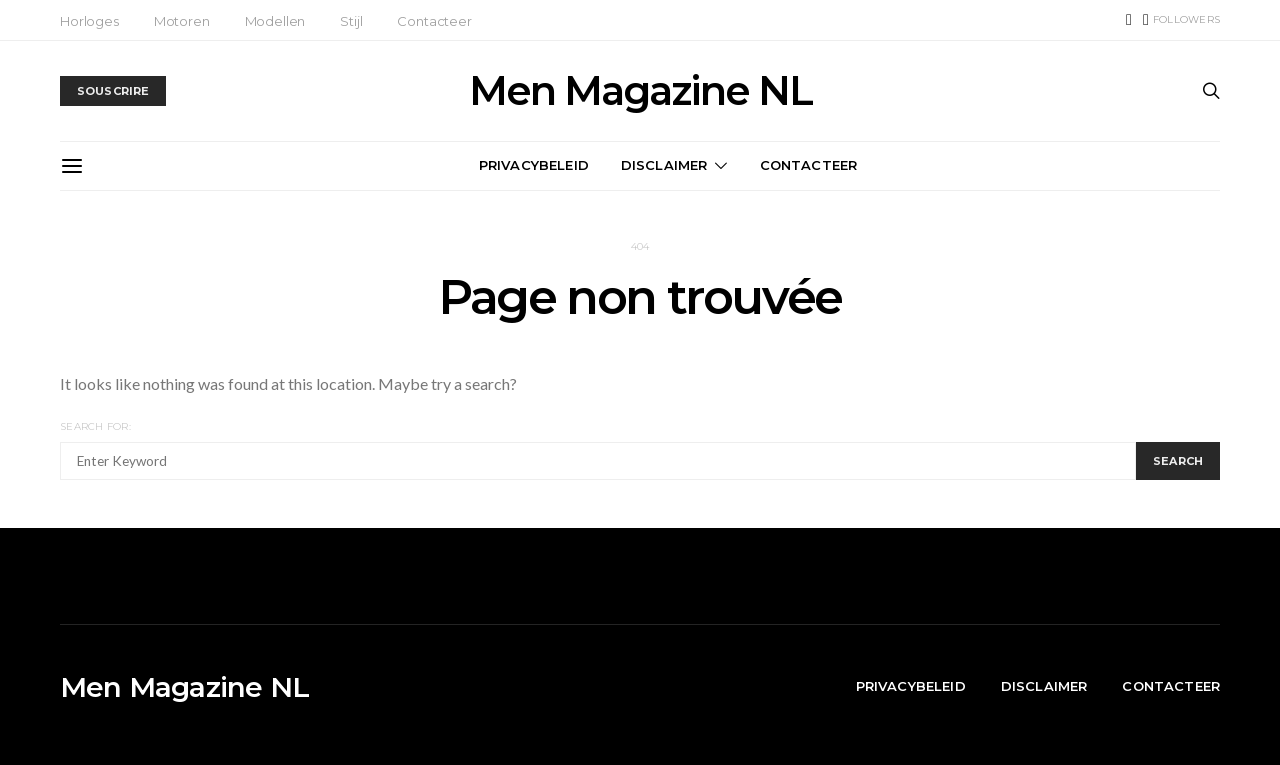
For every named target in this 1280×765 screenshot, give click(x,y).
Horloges (89, 21)
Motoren (182, 21)
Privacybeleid (534, 165)
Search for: (95, 426)
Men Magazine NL (640, 91)
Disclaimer (664, 165)
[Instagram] (1181, 20)
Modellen (275, 21)
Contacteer (434, 21)
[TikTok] (1129, 20)
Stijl (351, 21)
